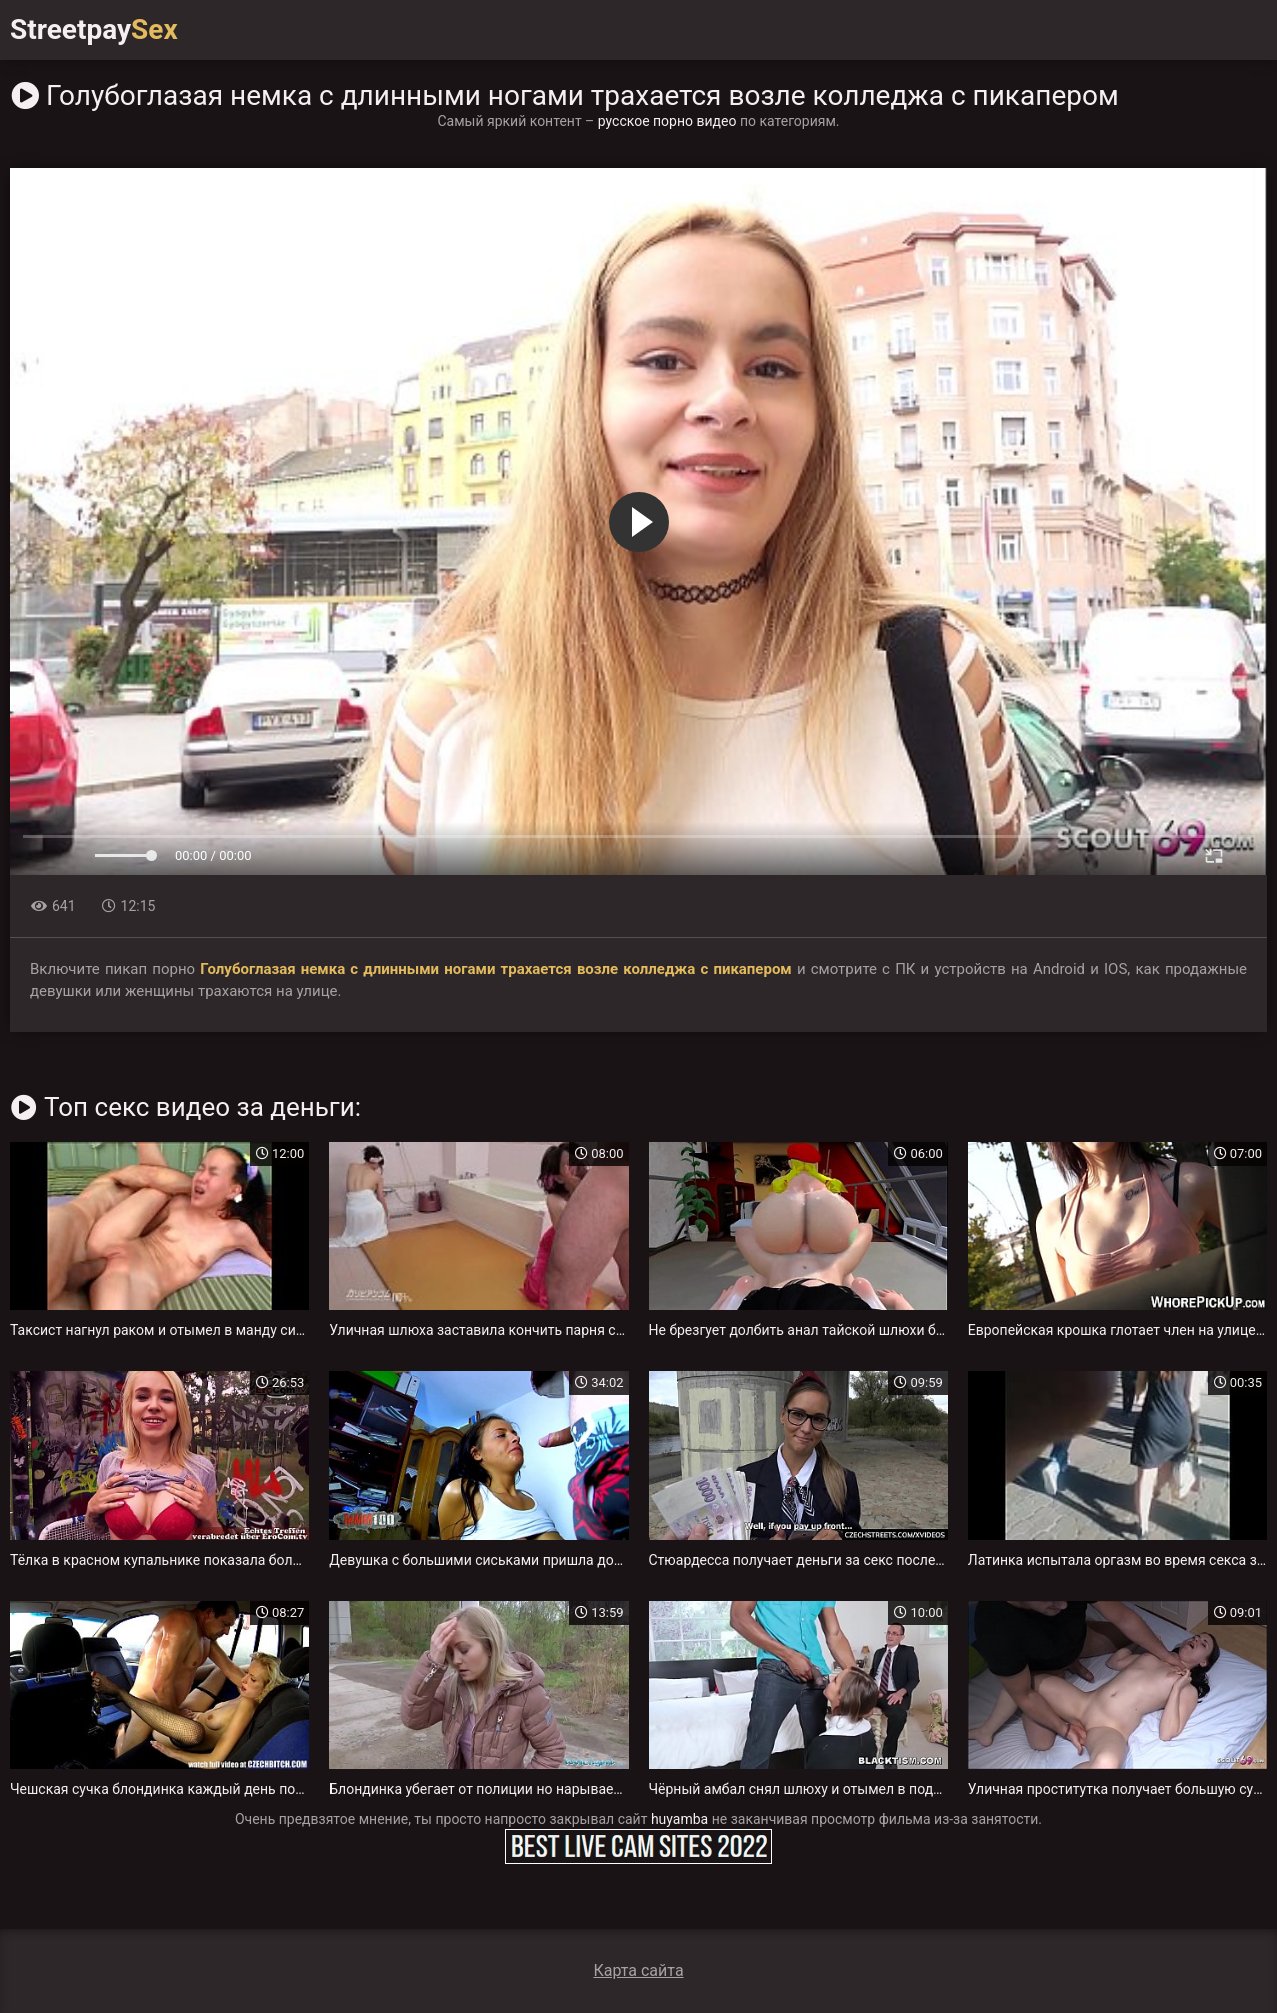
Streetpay (94, 29)
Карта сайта (638, 1970)
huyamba (679, 1819)
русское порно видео (667, 121)
